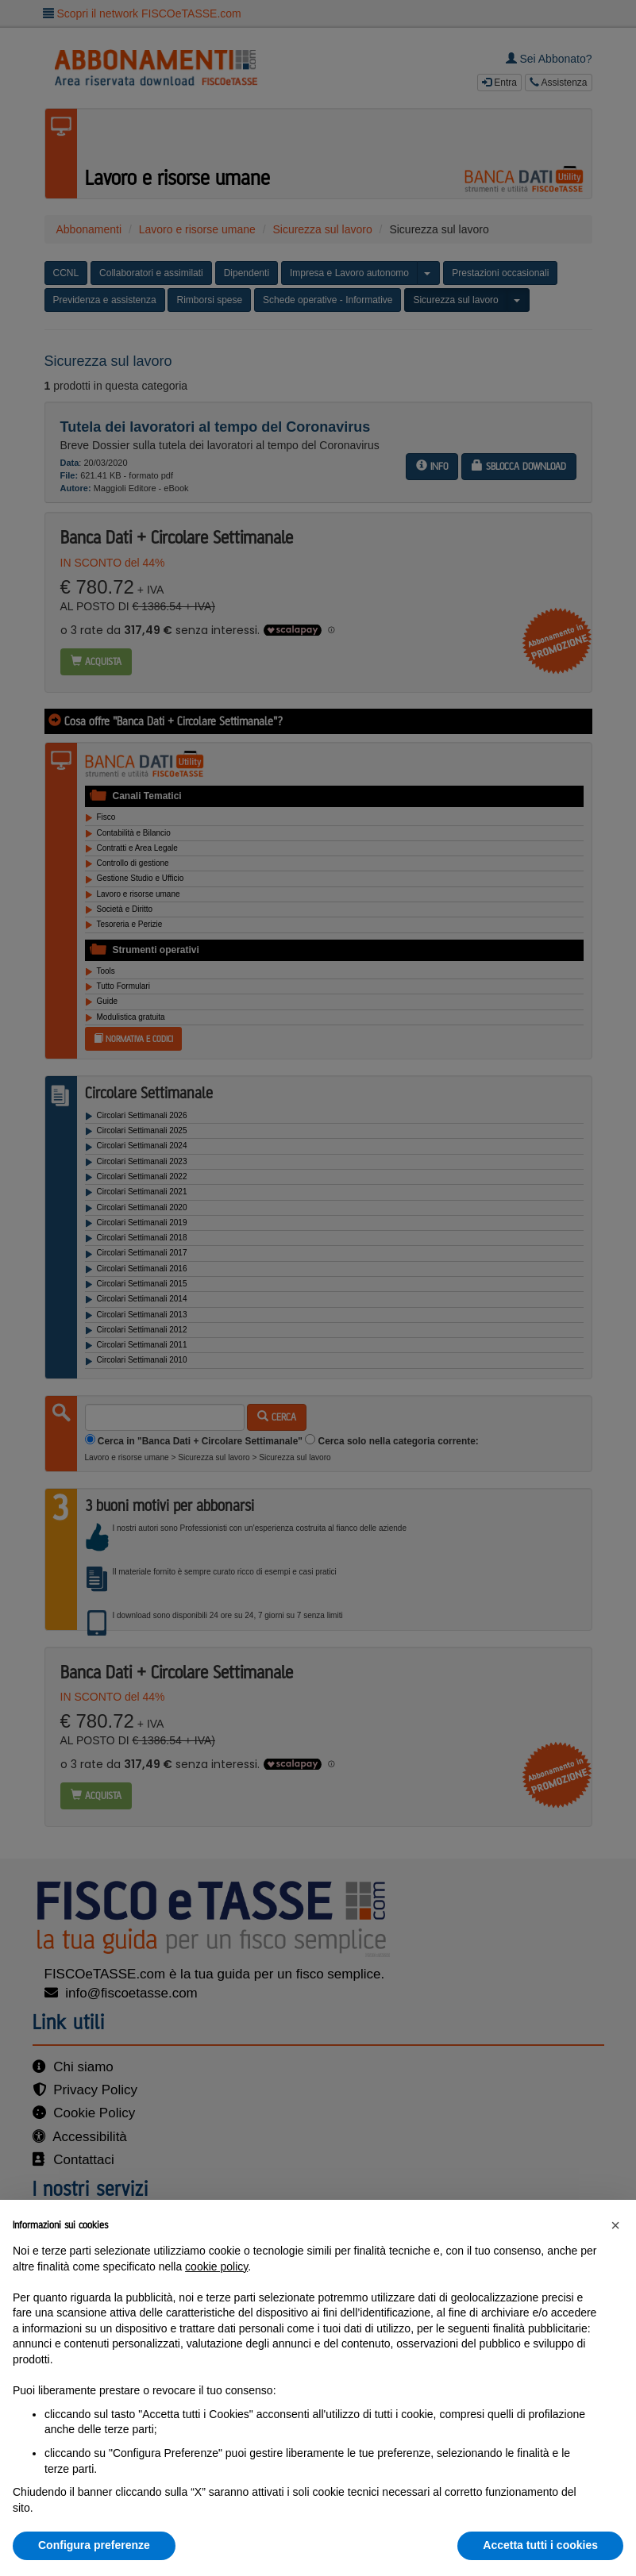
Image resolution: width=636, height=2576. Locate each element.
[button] (615, 2225)
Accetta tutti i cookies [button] (540, 2545)
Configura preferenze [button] (94, 2545)
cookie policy (216, 2266)
